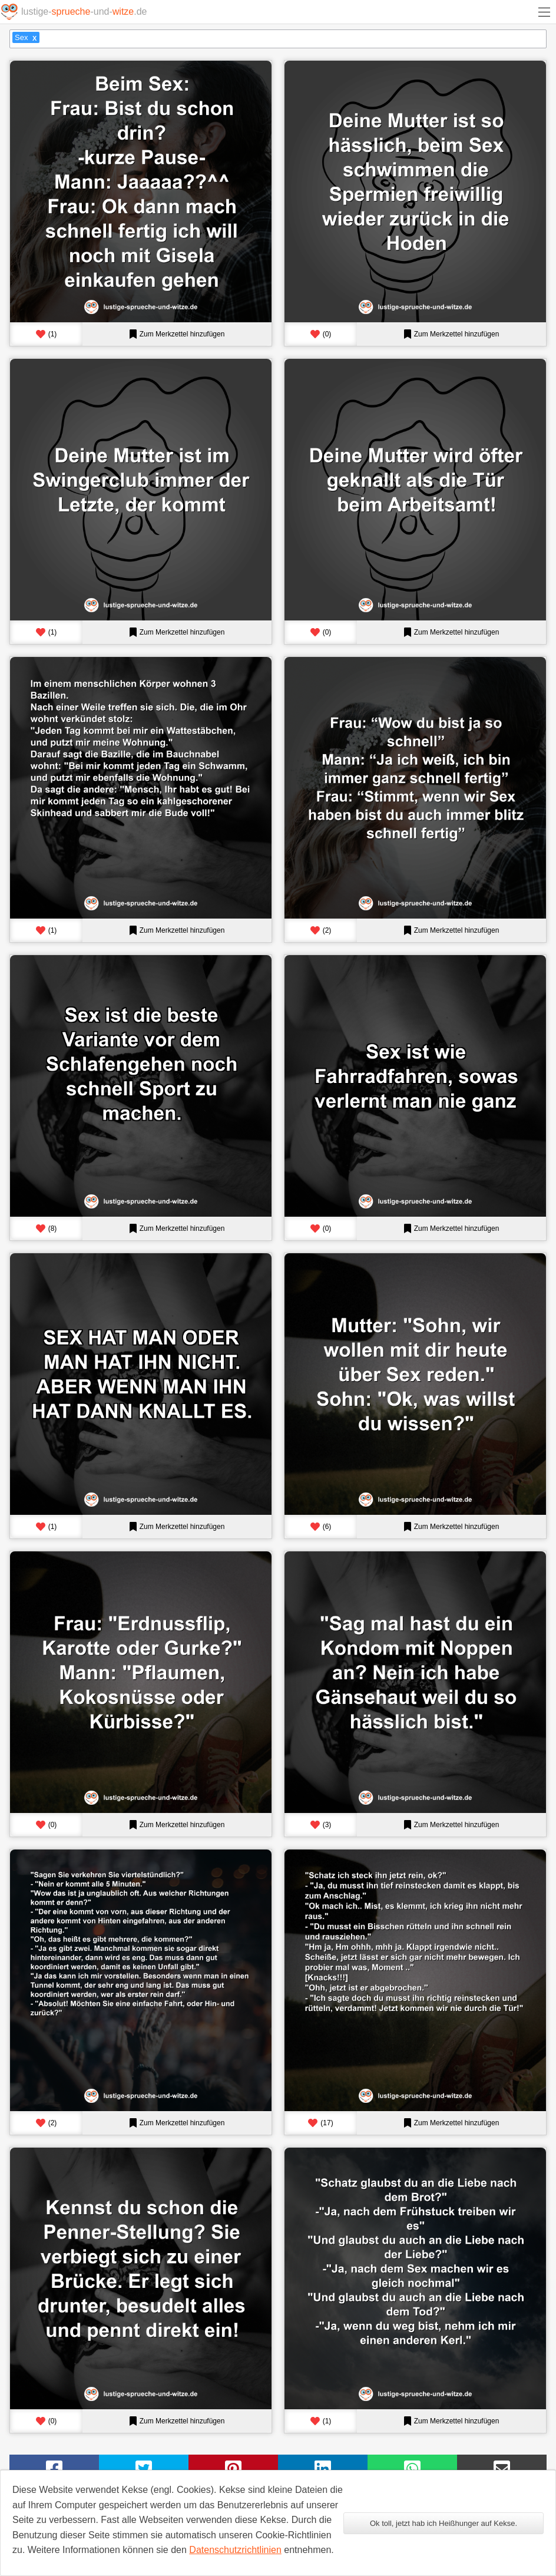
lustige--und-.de (84, 11)
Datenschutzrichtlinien (235, 2550)
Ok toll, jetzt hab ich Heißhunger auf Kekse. (443, 2523)
